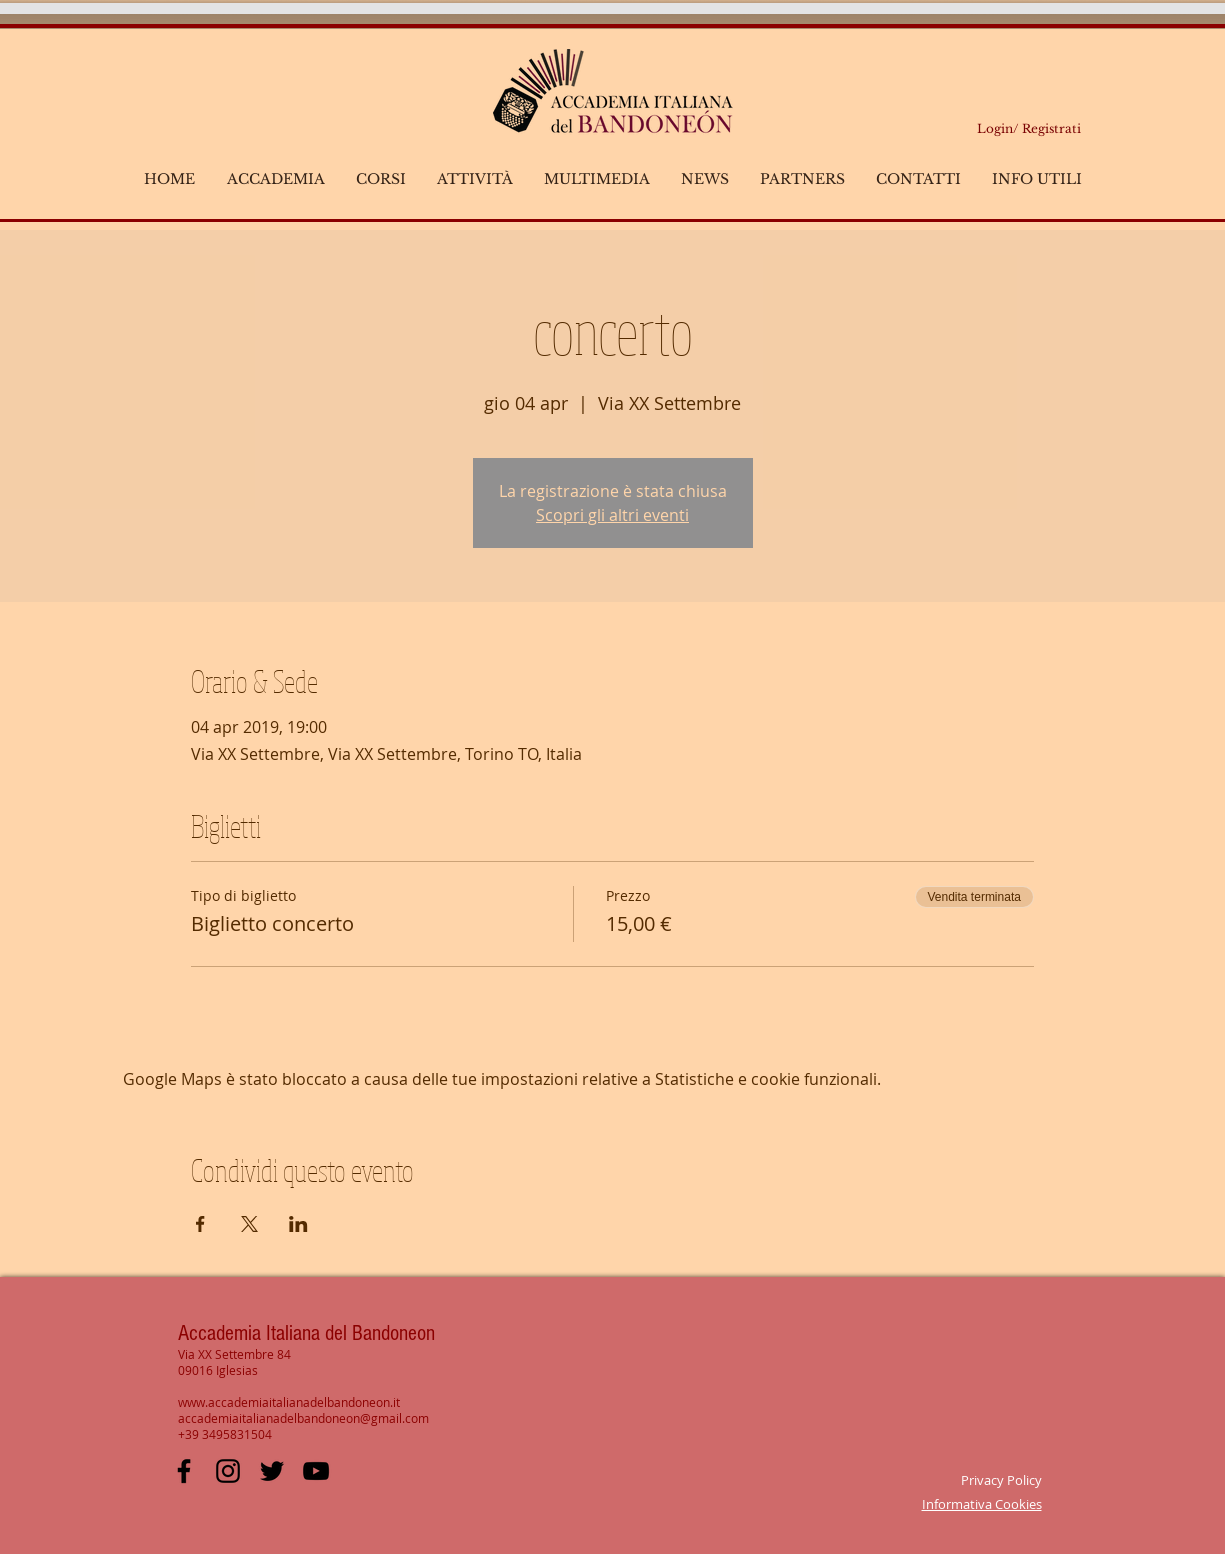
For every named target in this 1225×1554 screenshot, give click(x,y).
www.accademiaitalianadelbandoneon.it (289, 1402)
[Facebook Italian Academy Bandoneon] (184, 1471)
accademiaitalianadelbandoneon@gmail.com (303, 1418)
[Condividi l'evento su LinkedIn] (298, 1224)
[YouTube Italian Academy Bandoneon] (316, 1471)
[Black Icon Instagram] (228, 1471)
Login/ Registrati (1029, 128)
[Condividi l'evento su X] (249, 1224)
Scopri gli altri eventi (612, 515)
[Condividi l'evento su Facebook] (200, 1224)
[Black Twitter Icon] (272, 1471)
